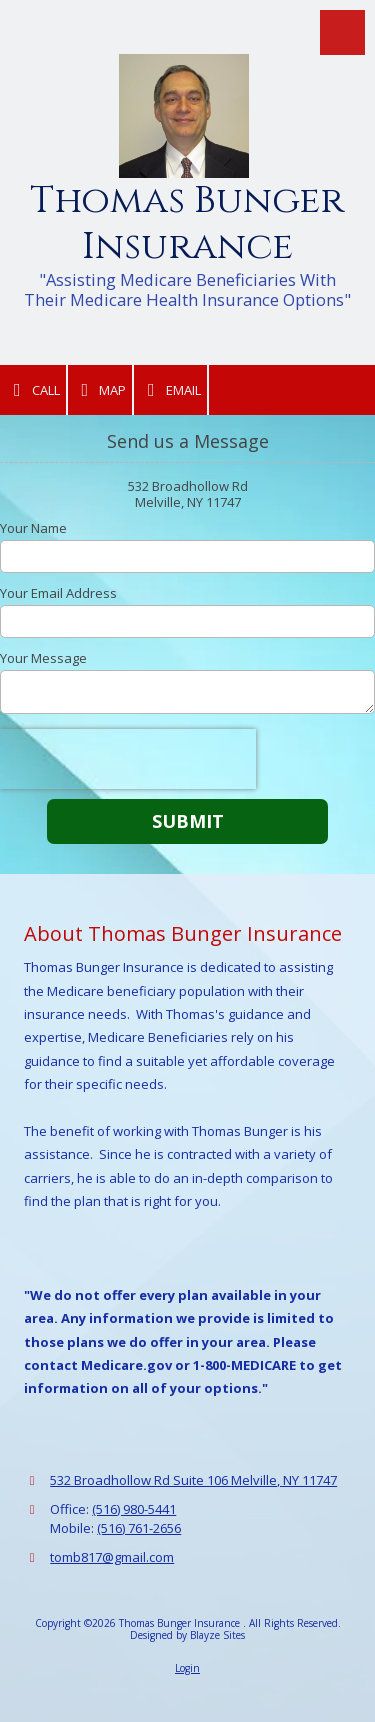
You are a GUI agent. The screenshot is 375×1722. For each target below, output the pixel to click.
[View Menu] (342, 32)
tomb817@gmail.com (112, 1557)
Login (187, 1668)
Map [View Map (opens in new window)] (100, 390)
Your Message (43, 658)
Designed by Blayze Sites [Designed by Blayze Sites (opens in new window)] (187, 1635)
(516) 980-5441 (134, 1509)
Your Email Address (58, 593)
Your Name (33, 528)
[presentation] (128, 759)
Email (170, 390)
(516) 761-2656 (139, 1528)
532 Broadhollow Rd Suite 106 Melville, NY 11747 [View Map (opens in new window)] (193, 1480)
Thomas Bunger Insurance (187, 223)
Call (33, 390)
